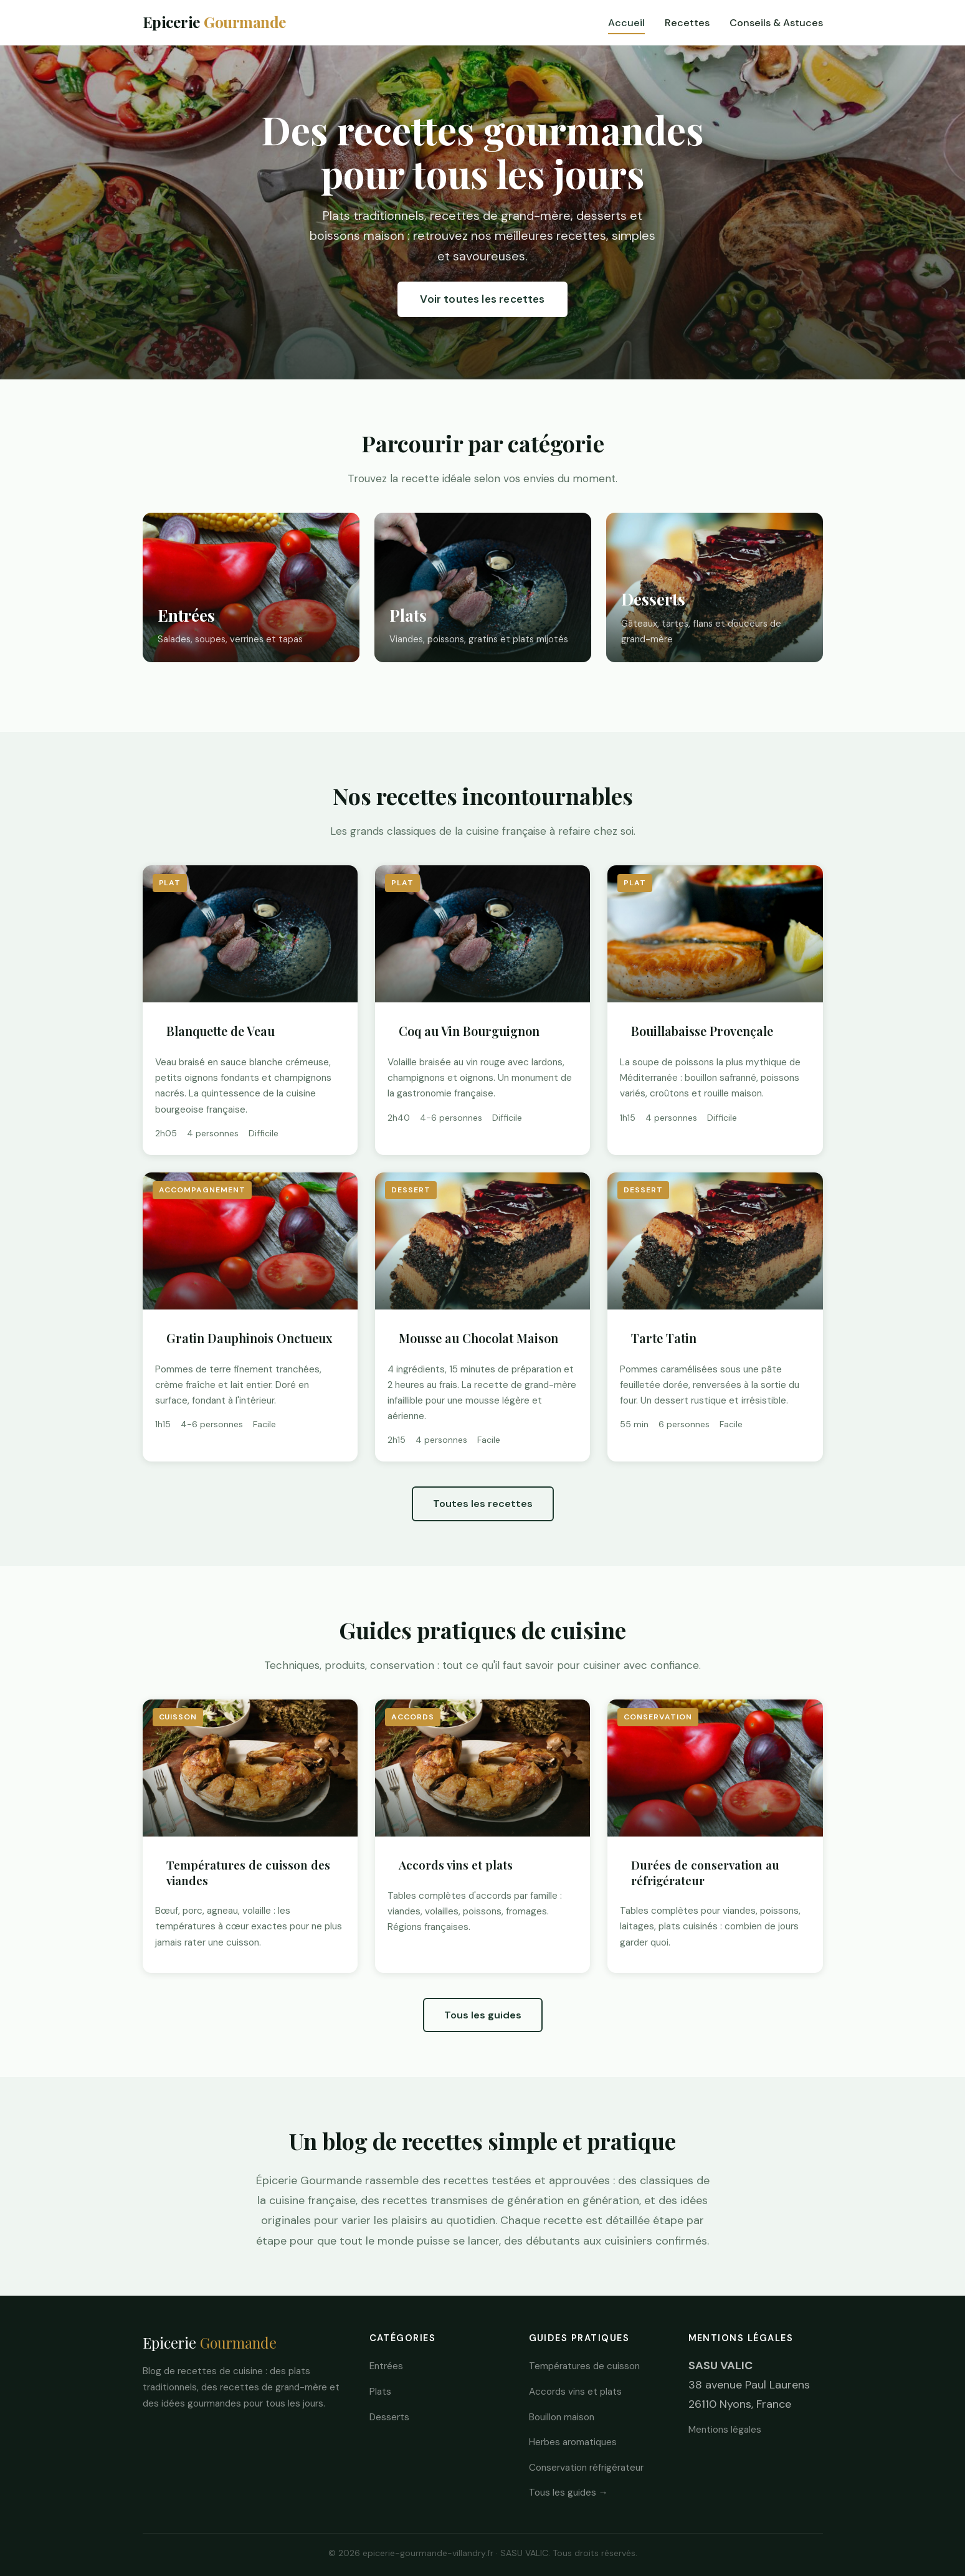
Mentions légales (724, 2429)
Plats (380, 2391)
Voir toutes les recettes (482, 299)
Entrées (386, 2366)
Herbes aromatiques (573, 2442)
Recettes (687, 22)
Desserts (389, 2417)
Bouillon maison (561, 2417)
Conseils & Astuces (776, 22)
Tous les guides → (568, 2492)
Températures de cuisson (584, 2366)
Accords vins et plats (575, 2391)
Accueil (626, 22)
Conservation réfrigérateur (586, 2467)
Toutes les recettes (483, 1503)
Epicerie (215, 22)
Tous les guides (482, 2015)
